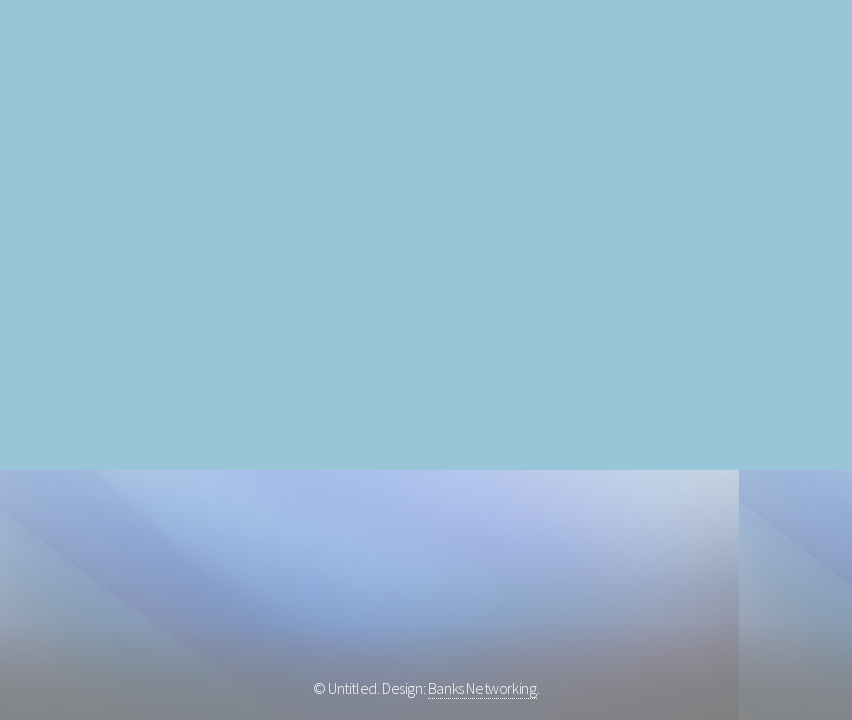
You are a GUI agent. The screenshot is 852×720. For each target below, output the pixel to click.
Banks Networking (482, 688)
